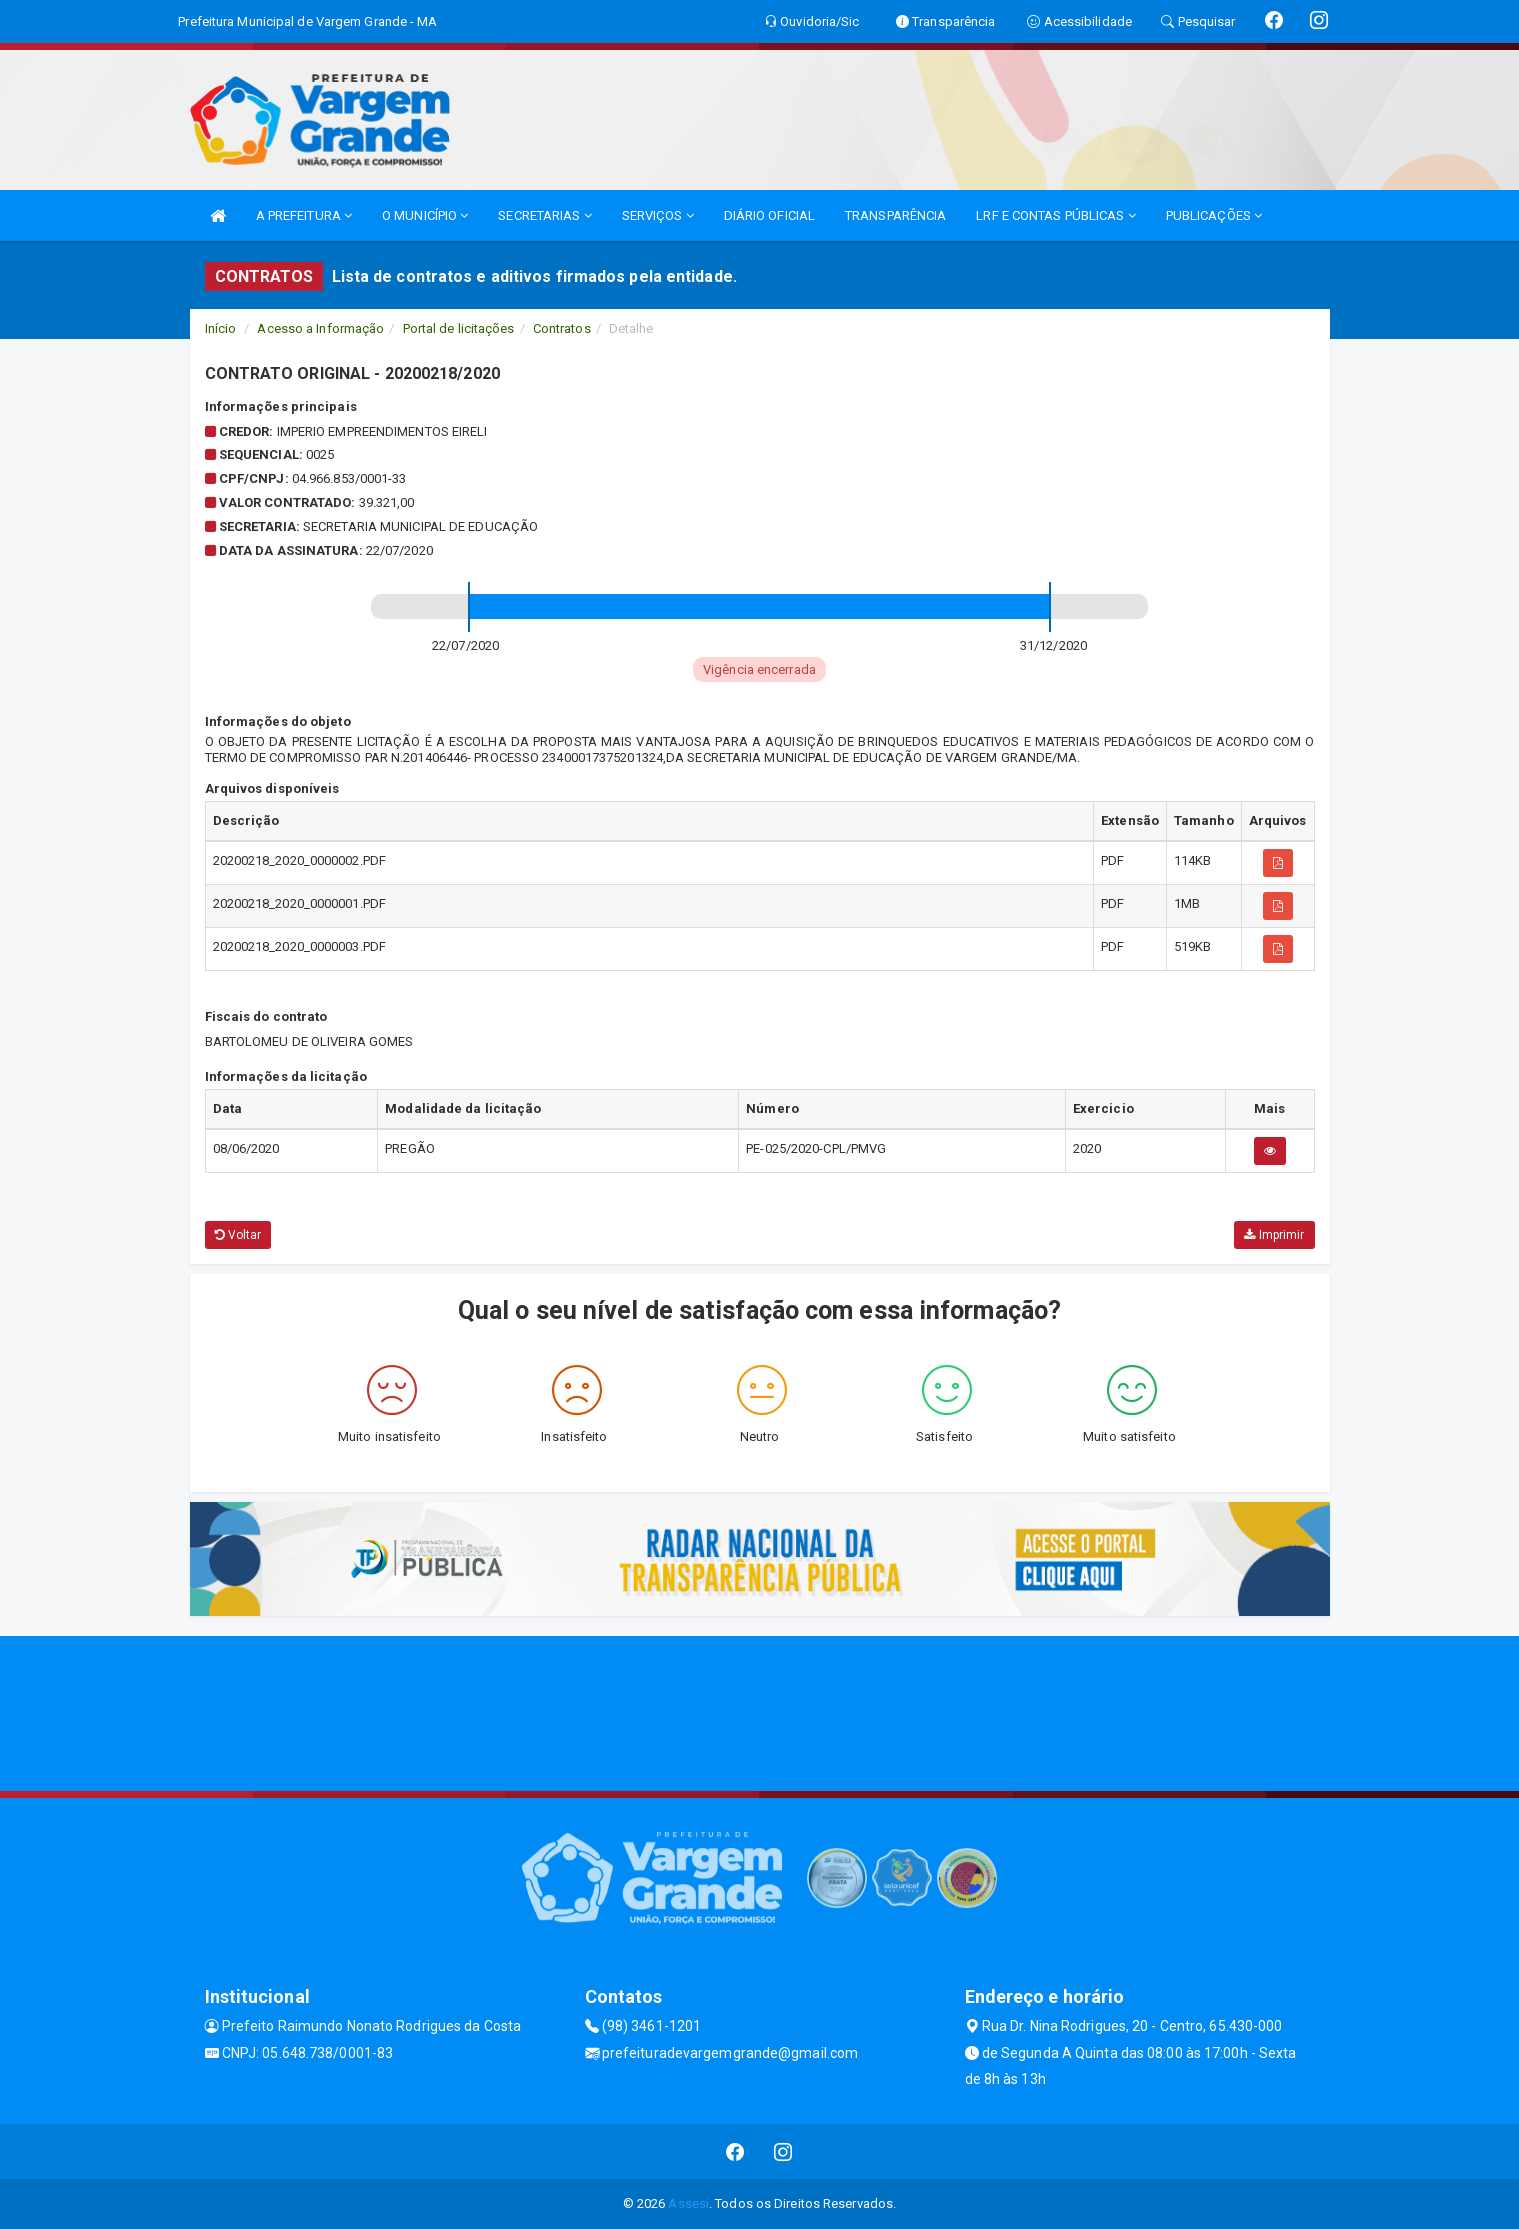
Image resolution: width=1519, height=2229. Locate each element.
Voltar (238, 1235)
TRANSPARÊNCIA (895, 215)
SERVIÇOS (658, 215)
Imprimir (1274, 1235)
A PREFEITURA (304, 215)
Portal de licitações (459, 328)
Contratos (562, 328)
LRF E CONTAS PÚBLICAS (1055, 215)
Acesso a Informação (320, 328)
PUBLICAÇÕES (1214, 215)
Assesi (688, 2203)
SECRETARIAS (544, 215)
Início (221, 328)
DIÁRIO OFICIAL (769, 215)
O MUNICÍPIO (425, 215)
